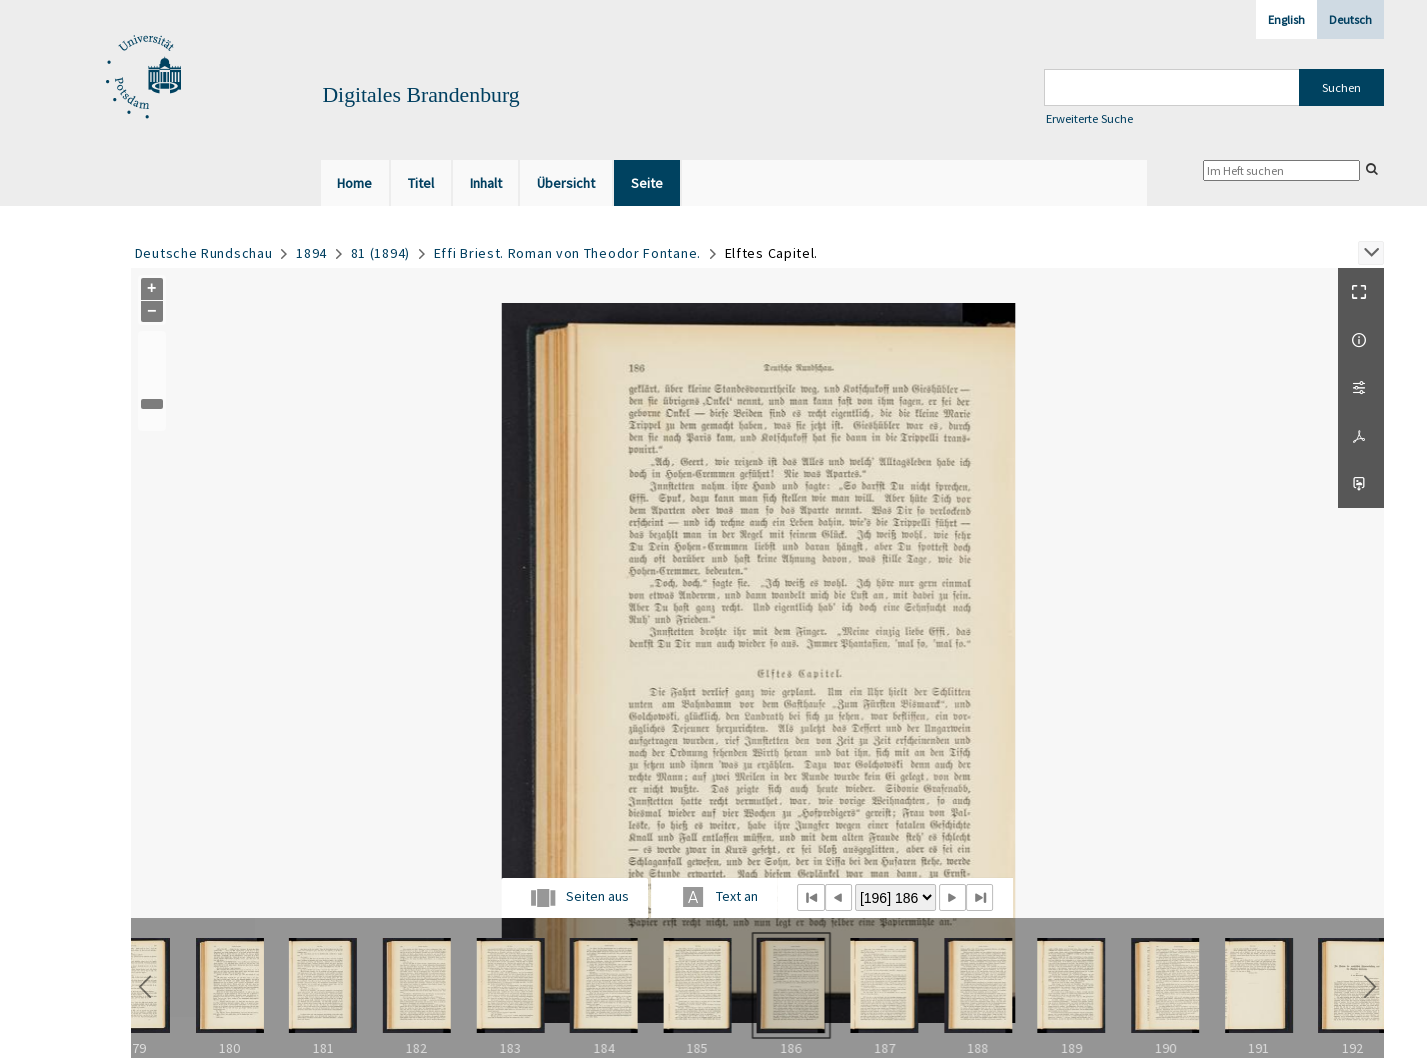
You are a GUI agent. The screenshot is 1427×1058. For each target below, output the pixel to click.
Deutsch (1350, 19)
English (1286, 19)
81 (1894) (380, 253)
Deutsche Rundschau (204, 253)
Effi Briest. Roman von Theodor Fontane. (567, 253)
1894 (311, 253)
